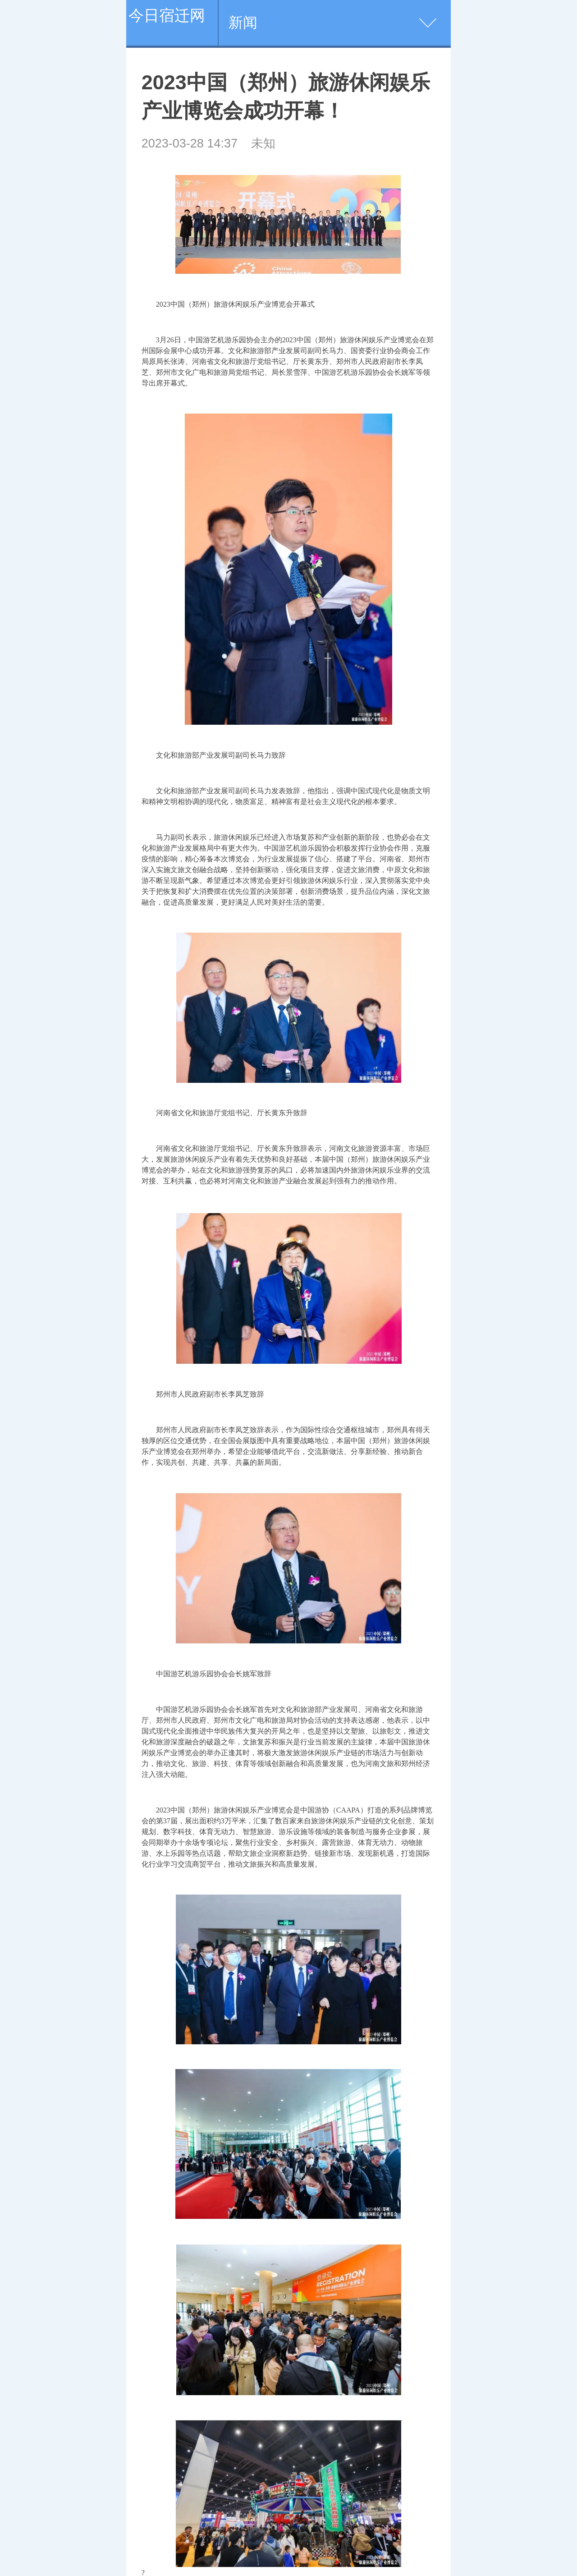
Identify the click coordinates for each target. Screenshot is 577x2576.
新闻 (243, 22)
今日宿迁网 (166, 15)
